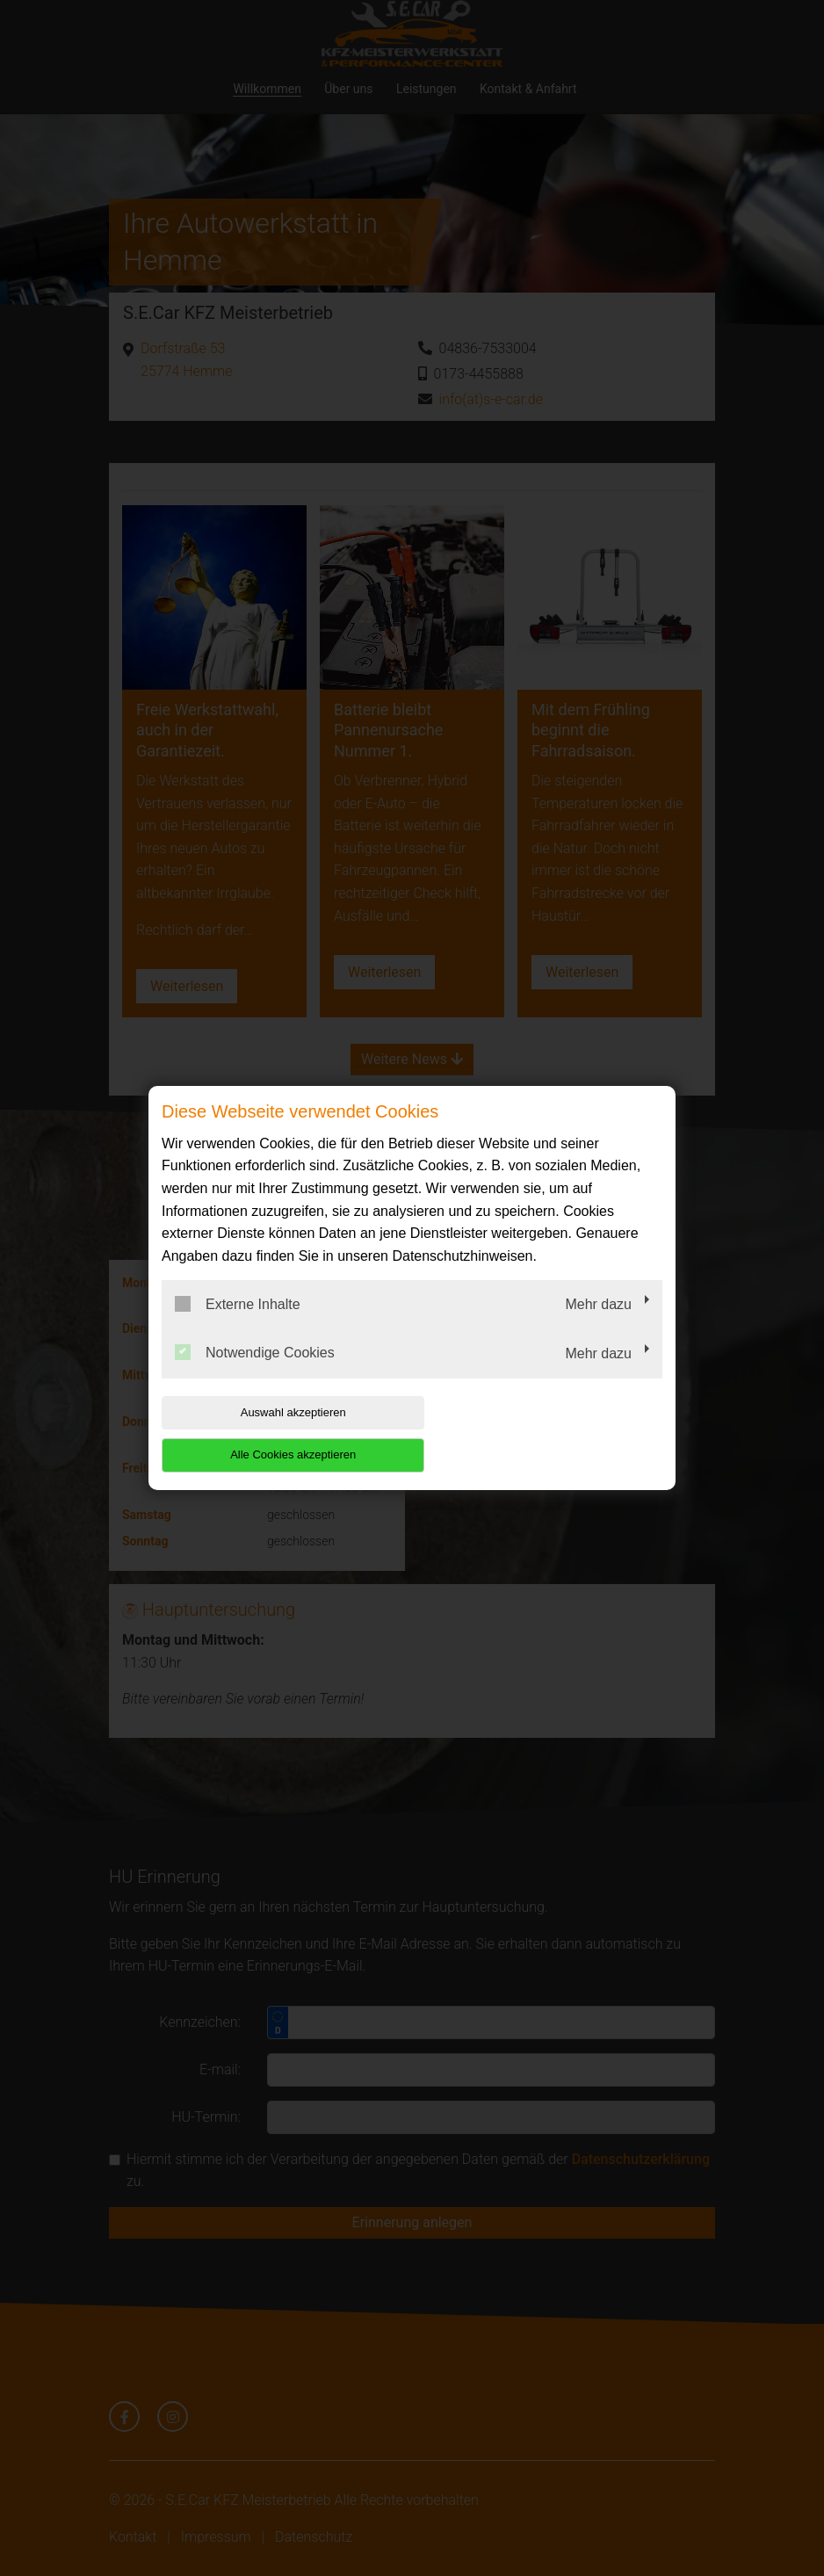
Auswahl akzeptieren (274, 1433)
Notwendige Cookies (255, 1374)
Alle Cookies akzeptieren (549, 1433)
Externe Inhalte (237, 1325)
